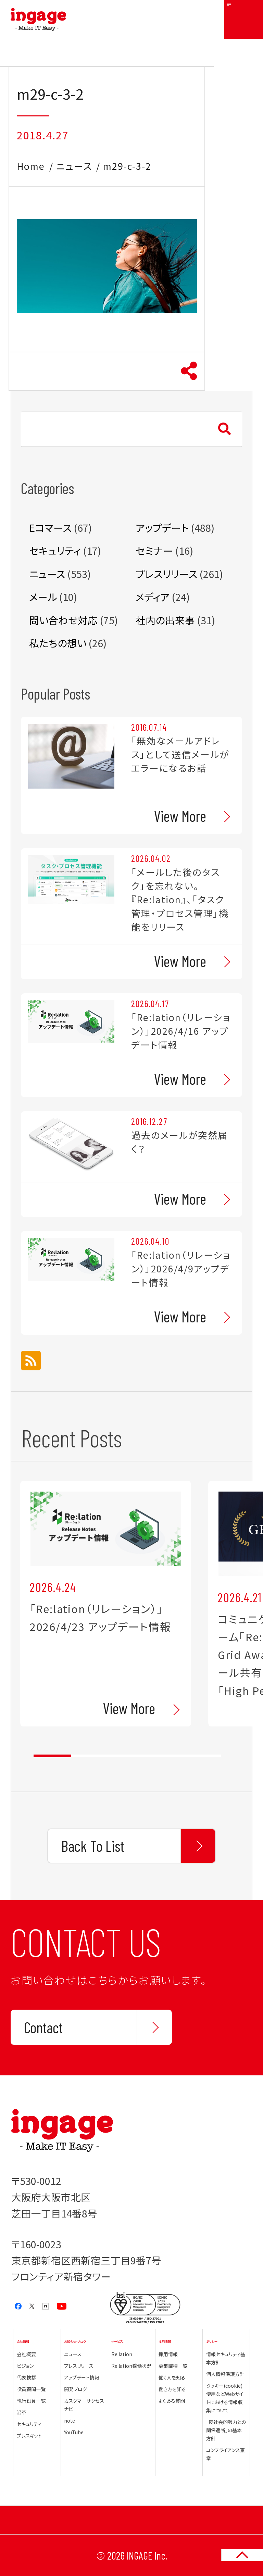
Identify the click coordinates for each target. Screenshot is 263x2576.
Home (31, 166)
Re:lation (121, 2354)
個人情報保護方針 (225, 2374)
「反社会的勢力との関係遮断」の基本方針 (226, 2430)
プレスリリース (166, 574)
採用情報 (168, 2354)
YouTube (74, 2432)
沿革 (21, 2412)
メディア (153, 597)
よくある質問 (172, 2400)
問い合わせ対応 (63, 620)
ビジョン (25, 2365)
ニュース (74, 166)
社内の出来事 (165, 620)
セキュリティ (55, 550)
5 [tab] (202, 1756)
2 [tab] (90, 1756)
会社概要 (26, 2354)
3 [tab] (127, 1756)
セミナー (154, 550)
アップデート (162, 527)
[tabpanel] (105, 1603)
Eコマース (50, 527)
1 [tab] (52, 1756)
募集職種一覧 (173, 2365)
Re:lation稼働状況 (131, 2365)
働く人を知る (172, 2377)
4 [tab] (164, 1756)
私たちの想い (57, 643)
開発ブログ (75, 2389)
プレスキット (29, 2435)
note (69, 2420)
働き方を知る (172, 2389)
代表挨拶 (26, 2377)
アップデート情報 (81, 2377)
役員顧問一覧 (31, 2389)
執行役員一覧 (31, 2400)
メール (43, 597)
